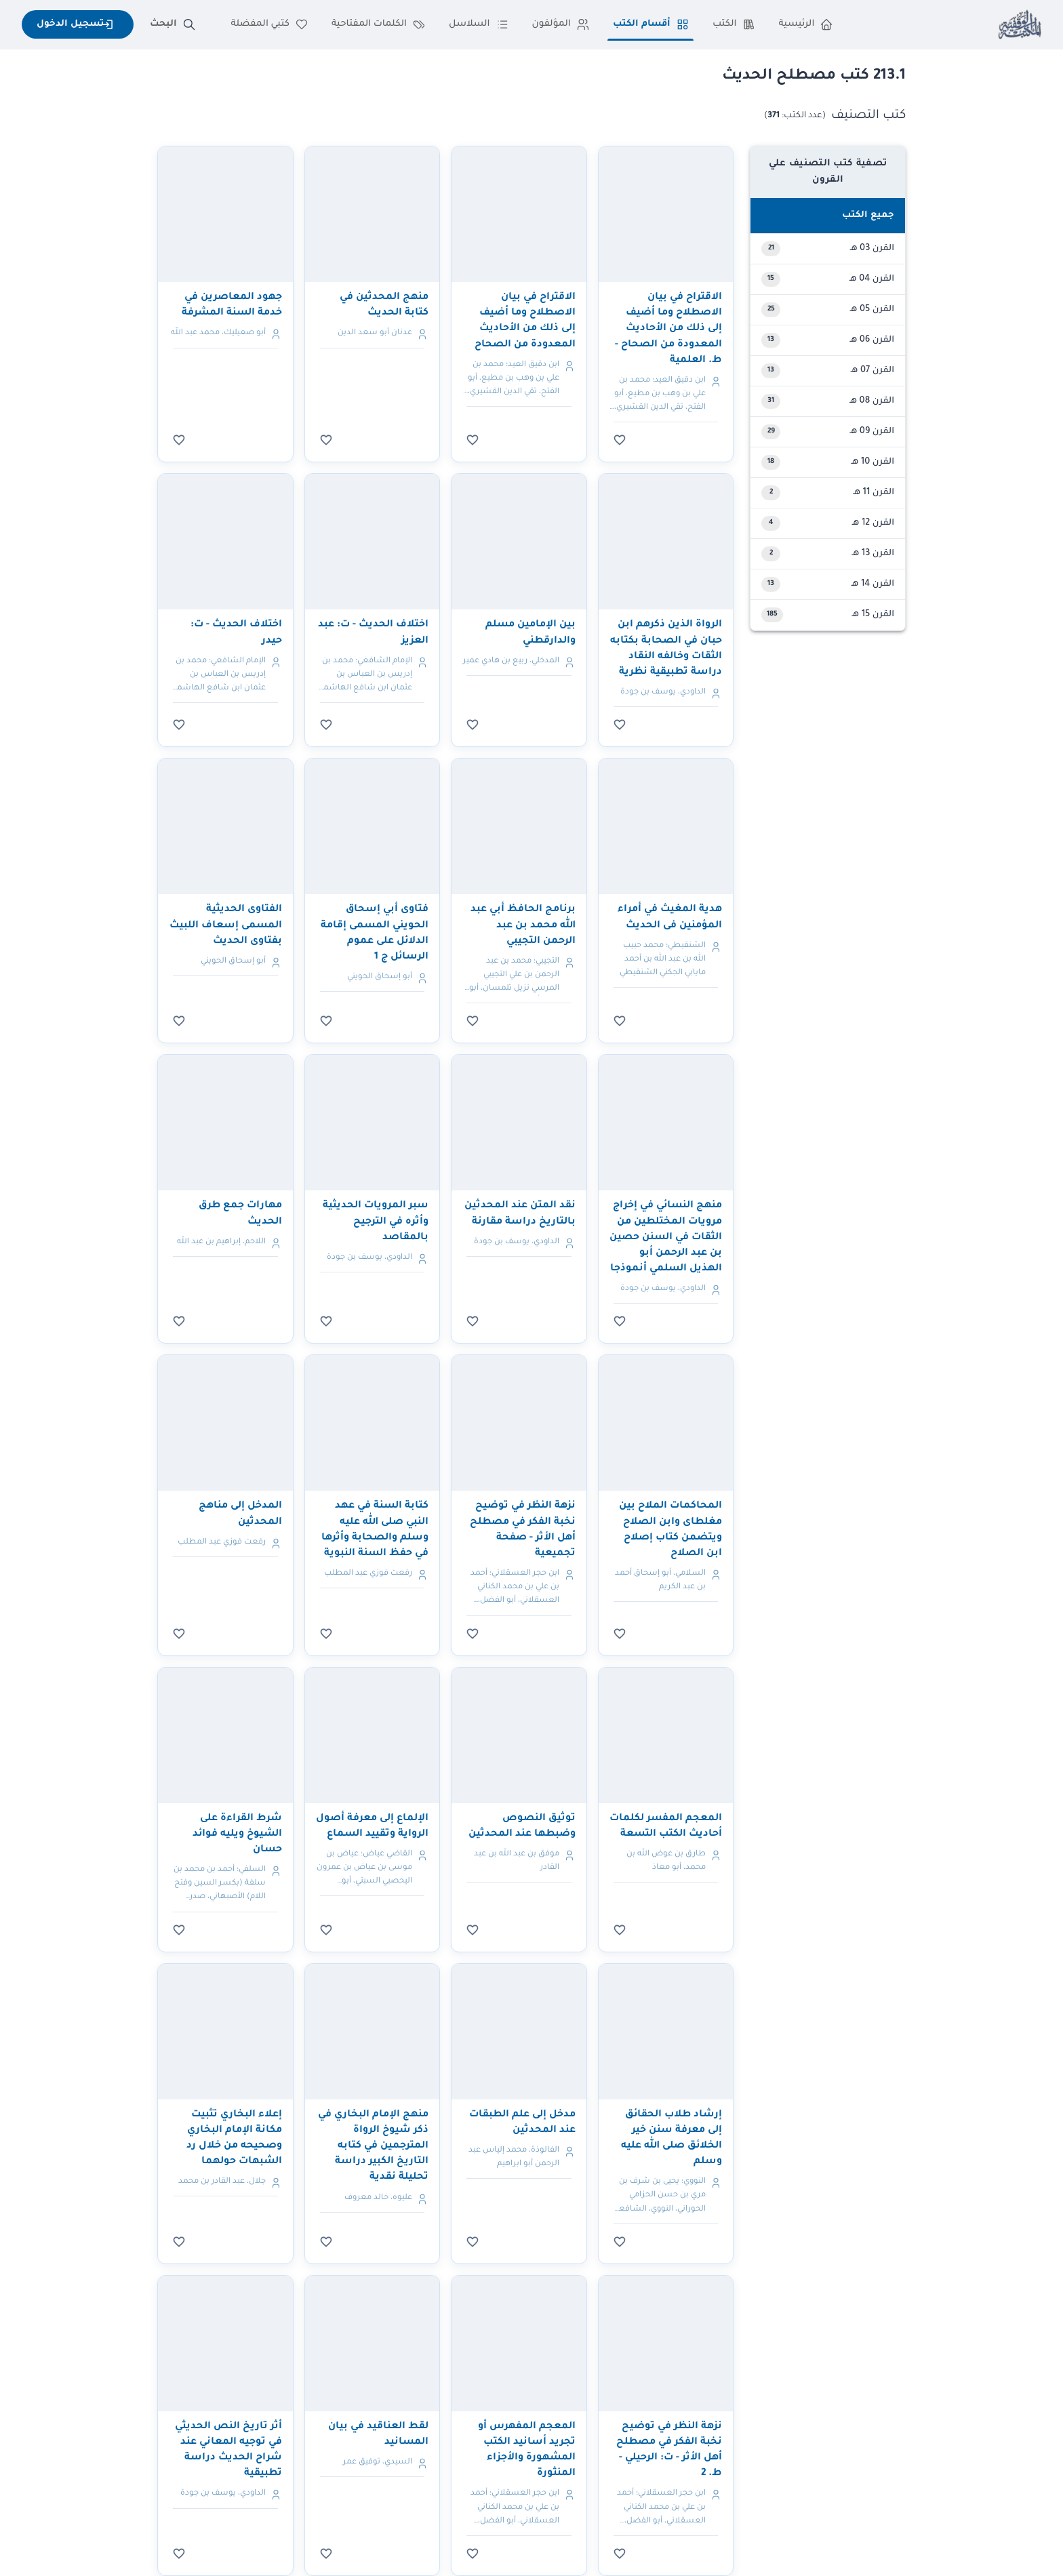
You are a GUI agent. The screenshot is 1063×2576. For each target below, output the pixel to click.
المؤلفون (561, 24)
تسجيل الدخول (78, 24)
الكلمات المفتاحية (379, 24)
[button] (827, 216)
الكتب (734, 24)
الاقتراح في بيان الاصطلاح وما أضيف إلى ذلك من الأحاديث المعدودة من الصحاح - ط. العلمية (668, 329)
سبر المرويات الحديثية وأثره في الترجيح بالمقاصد (375, 1222)
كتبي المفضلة (269, 24)
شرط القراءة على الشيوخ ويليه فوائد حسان (237, 1834)
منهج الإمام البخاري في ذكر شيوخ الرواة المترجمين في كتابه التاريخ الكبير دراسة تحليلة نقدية (373, 2146)
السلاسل (479, 24)
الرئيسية (805, 24)
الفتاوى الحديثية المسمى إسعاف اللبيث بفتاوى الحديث (225, 925)
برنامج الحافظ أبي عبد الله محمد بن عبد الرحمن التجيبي (523, 925)
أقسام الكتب (651, 24)
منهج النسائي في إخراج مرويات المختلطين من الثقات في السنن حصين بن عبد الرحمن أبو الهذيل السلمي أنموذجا (665, 1237)
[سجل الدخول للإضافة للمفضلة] (619, 440)
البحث (172, 24)
